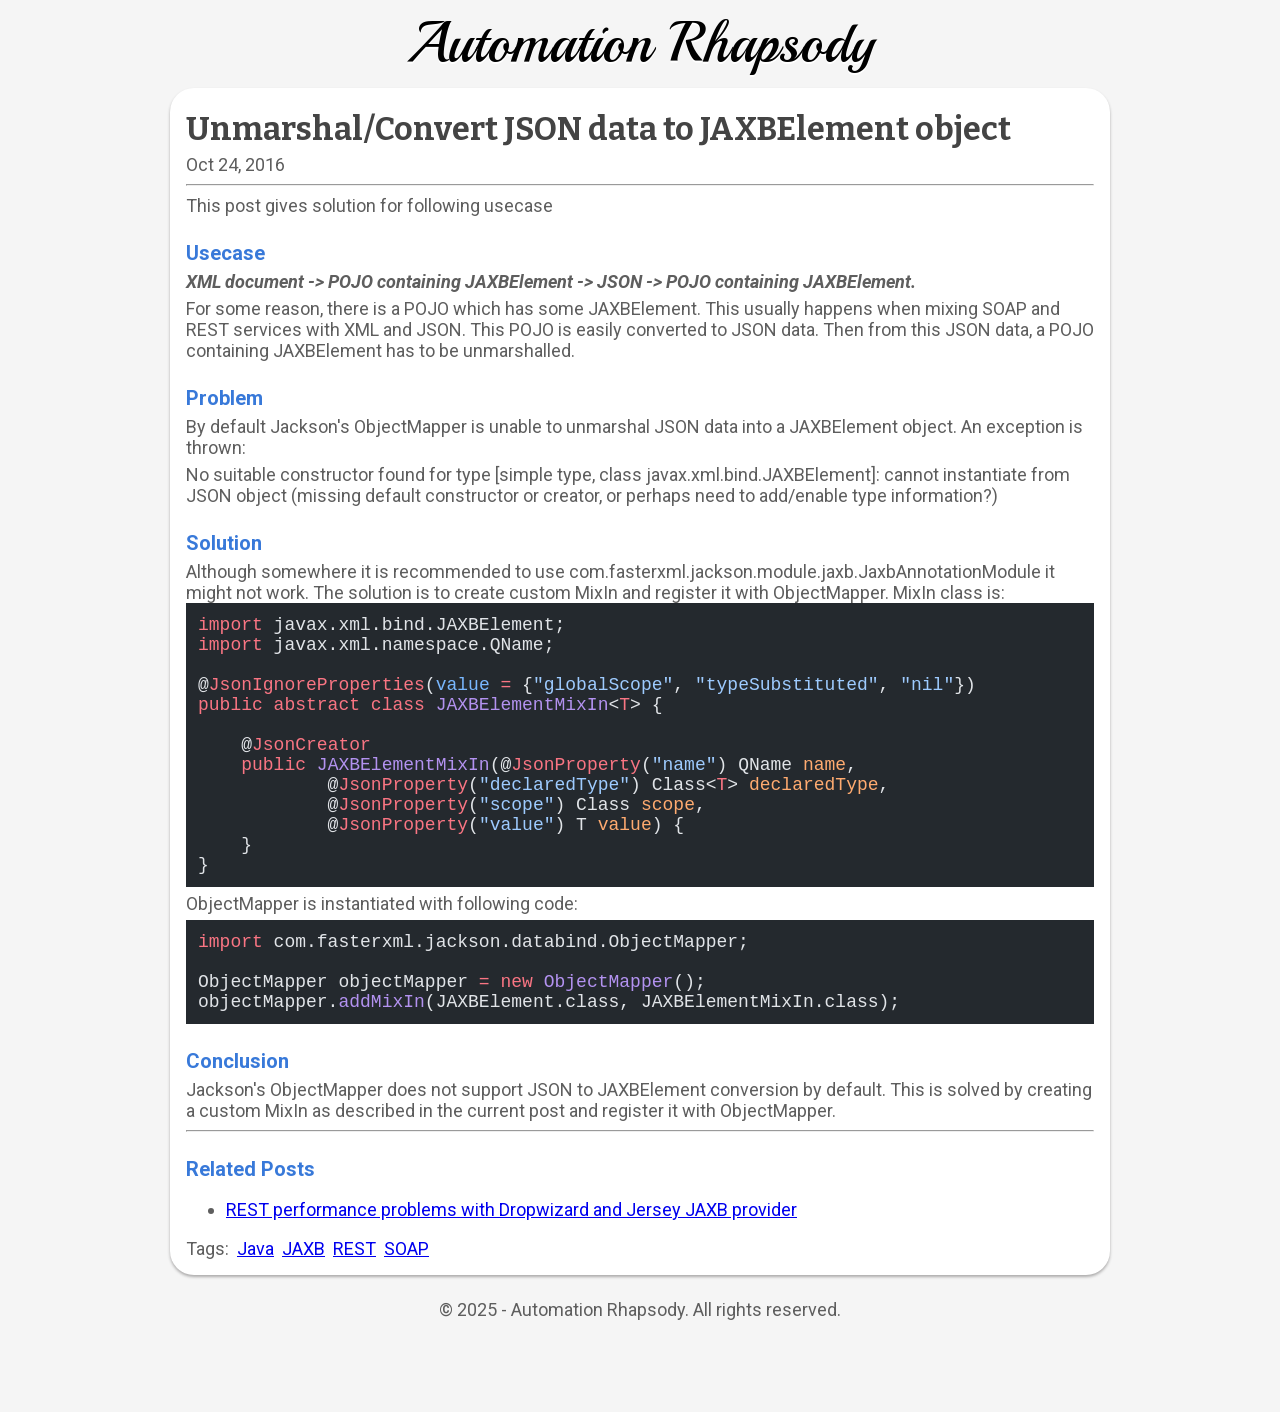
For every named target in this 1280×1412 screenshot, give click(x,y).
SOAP (406, 1316)
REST (354, 1316)
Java (255, 1316)
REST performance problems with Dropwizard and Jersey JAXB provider (511, 1277)
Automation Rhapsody (640, 43)
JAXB (303, 1316)
